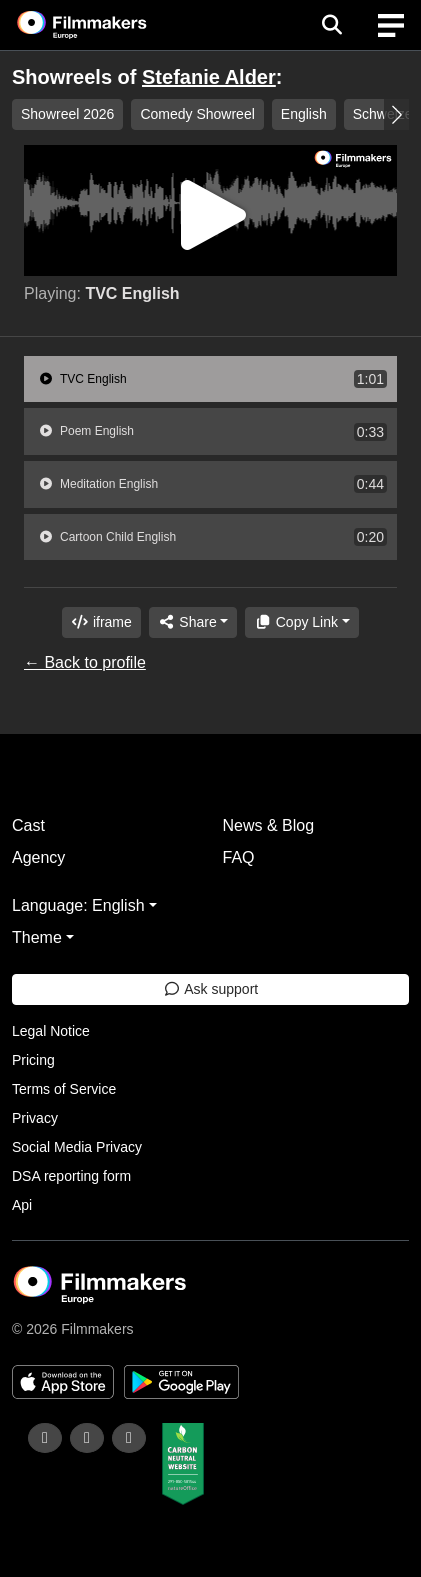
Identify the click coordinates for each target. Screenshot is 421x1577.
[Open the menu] (331, 25)
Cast (28, 825)
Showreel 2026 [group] (67, 114)
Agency (38, 857)
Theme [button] (37, 937)
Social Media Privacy (77, 1147)
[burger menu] (391, 25)
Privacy (35, 1118)
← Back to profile (85, 662)
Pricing (33, 1060)
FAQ (239, 857)
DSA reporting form (71, 1176)
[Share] (193, 622)
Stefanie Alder (209, 77)
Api (22, 1205)
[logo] (106, 25)
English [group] (304, 114)
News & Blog (269, 825)
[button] (396, 114)
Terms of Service (64, 1089)
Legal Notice (51, 1031)
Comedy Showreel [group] (197, 114)
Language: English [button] (78, 905)
